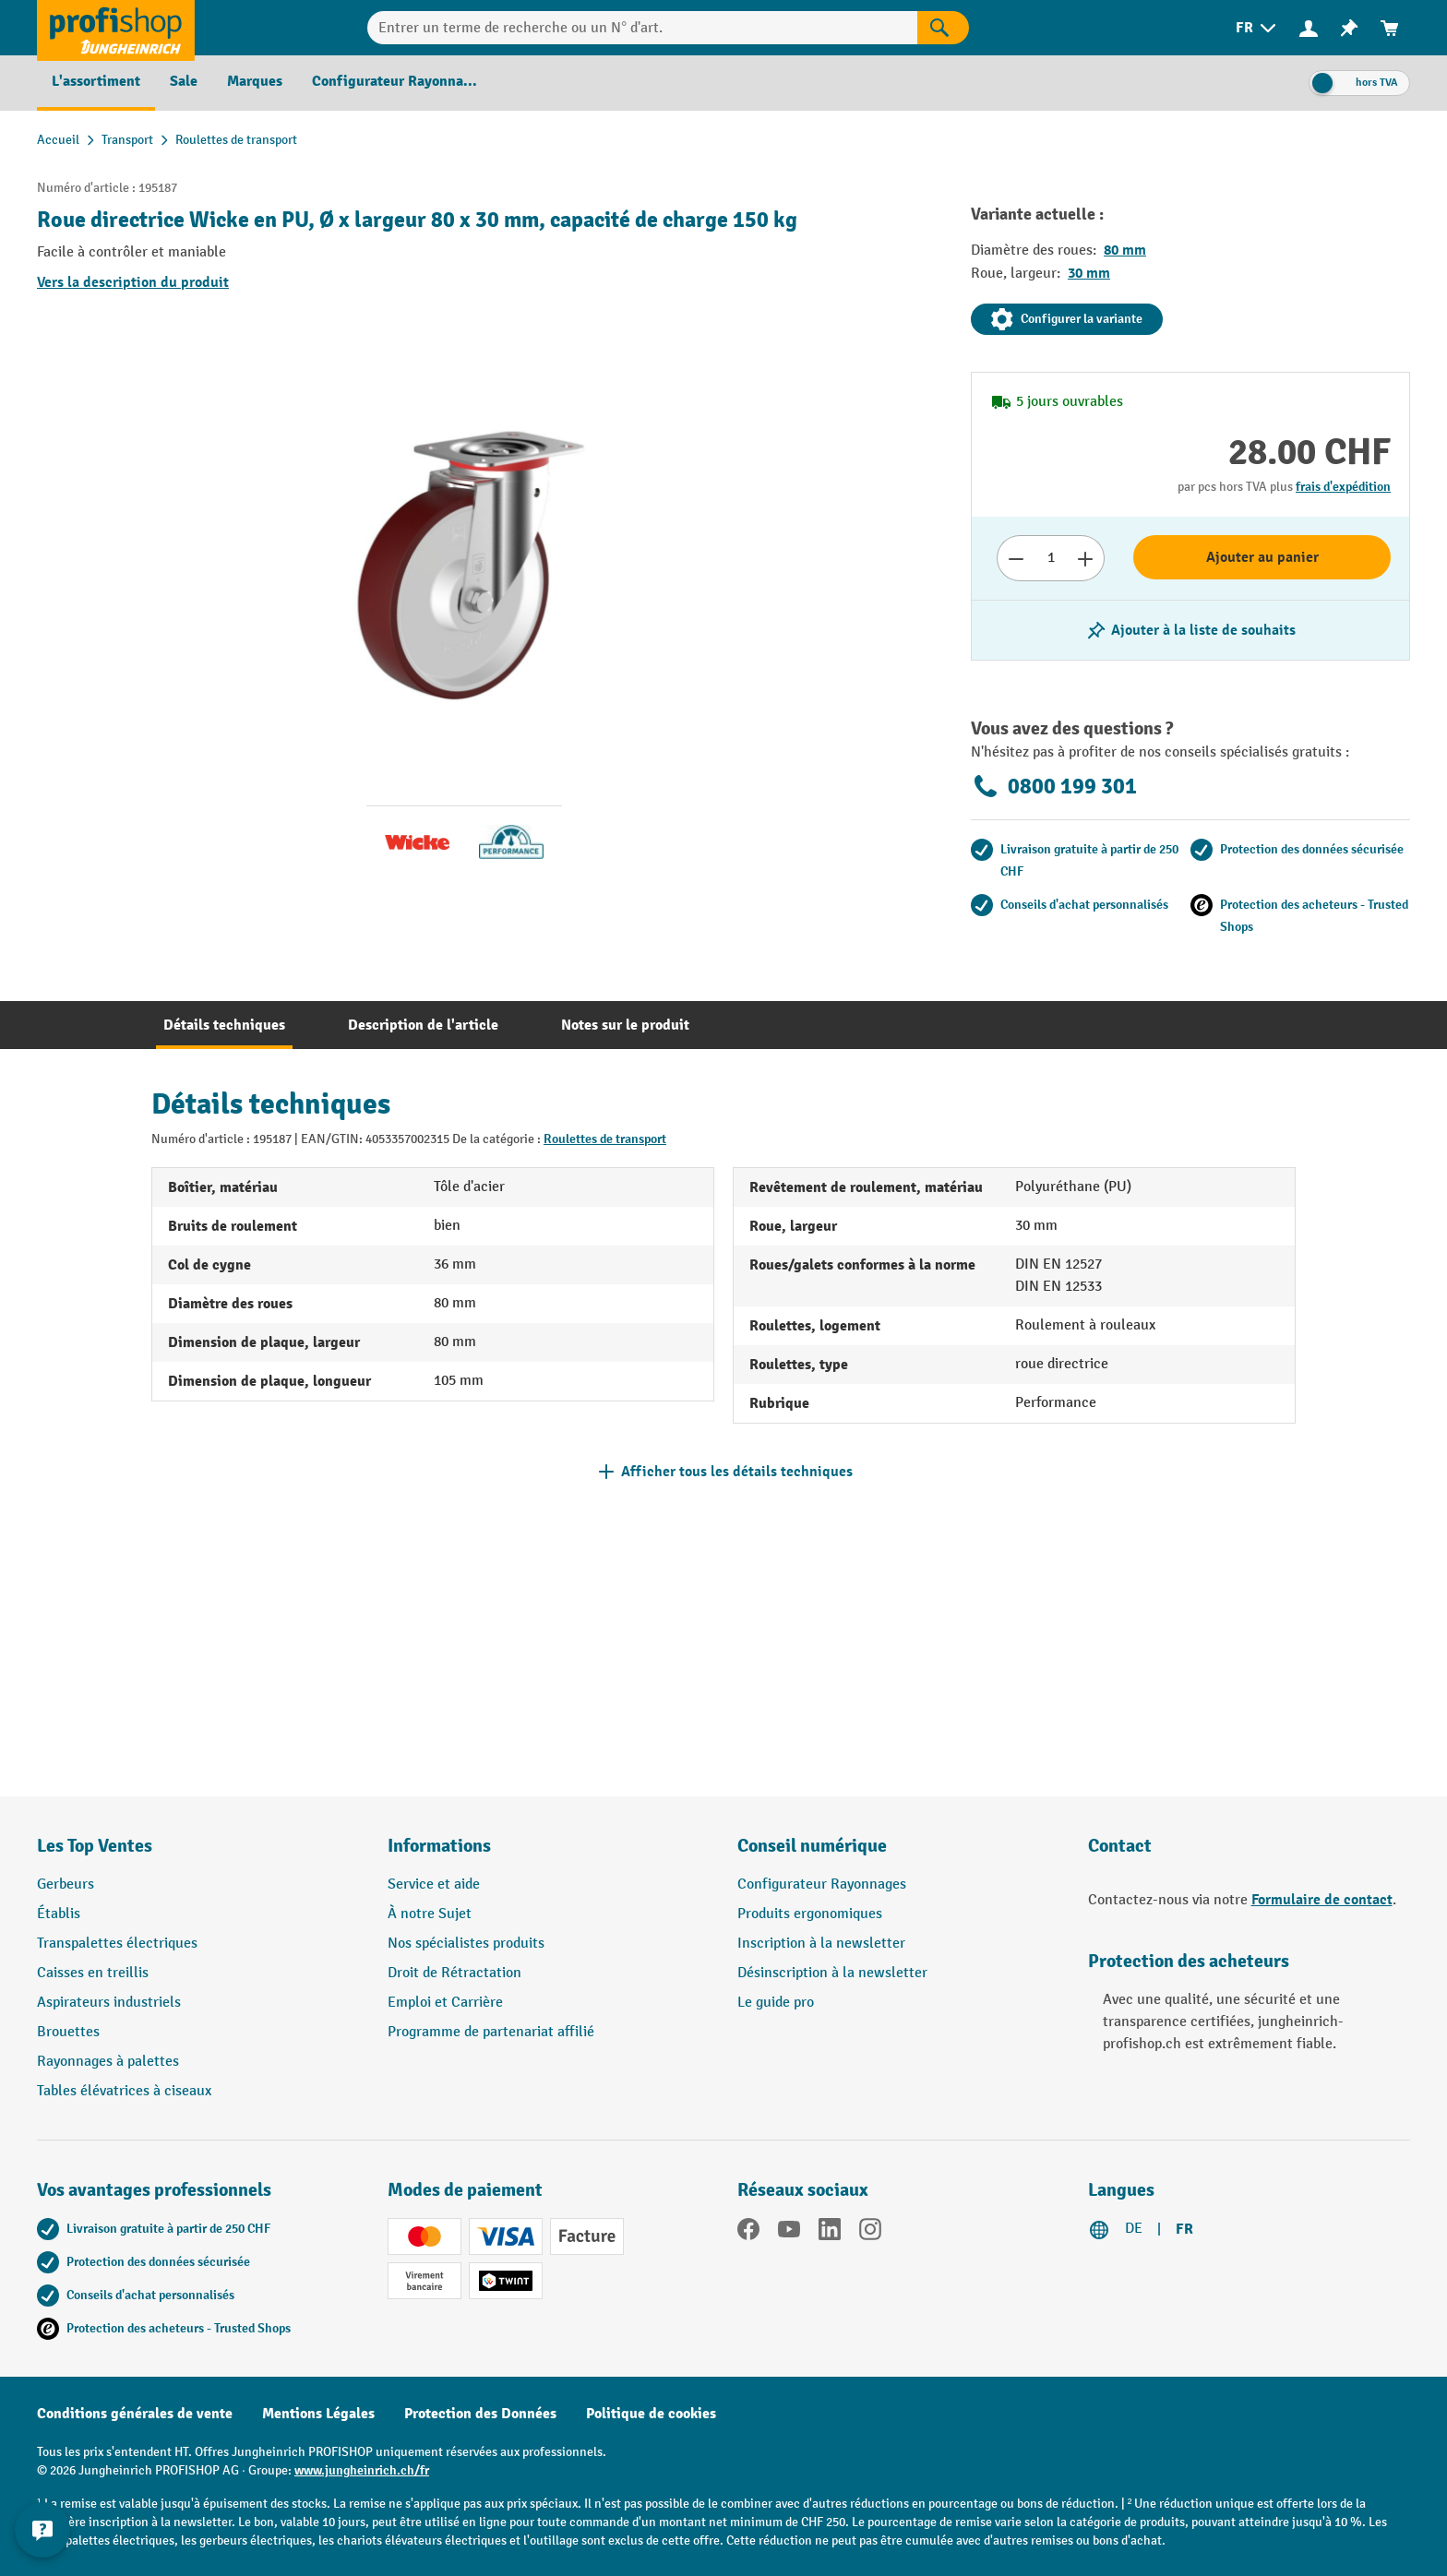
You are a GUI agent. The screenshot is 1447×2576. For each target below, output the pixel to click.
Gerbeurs (65, 1884)
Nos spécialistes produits (466, 1943)
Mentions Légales (318, 2413)
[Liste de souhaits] (1349, 28)
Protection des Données (480, 2413)
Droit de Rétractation (454, 1973)
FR (1184, 2229)
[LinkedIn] (830, 2233)
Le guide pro (775, 2002)
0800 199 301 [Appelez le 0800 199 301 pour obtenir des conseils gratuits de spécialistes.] (1054, 786)
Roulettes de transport (605, 1139)
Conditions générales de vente (135, 2413)
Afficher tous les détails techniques (737, 1471)
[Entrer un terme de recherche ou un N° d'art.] (642, 27)
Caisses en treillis (93, 1973)
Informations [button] (439, 1845)
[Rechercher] (943, 27)
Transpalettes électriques (117, 1943)
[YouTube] (789, 2233)
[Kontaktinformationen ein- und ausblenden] (46, 2530)
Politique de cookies (651, 2413)
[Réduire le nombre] (1015, 558)
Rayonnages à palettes (108, 2061)
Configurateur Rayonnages (821, 1884)
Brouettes (68, 2032)
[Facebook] (748, 2233)
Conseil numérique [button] (812, 1845)
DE (1133, 2228)
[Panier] (1389, 28)
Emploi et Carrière (445, 2002)
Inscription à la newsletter (821, 1943)
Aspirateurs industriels (109, 2002)
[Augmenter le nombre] (1086, 558)
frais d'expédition (1343, 487)
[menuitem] (1257, 28)
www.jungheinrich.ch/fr (361, 2470)
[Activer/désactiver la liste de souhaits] (1190, 630)
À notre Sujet (430, 1914)
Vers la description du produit (133, 282)
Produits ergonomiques (809, 1914)
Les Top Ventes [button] (94, 1845)
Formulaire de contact (1322, 1899)
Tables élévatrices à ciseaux (124, 2091)
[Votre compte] (1308, 28)
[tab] (224, 1025)
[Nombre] (1050, 558)
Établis (58, 1914)
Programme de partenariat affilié (491, 2032)
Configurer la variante (1066, 319)
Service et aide (434, 1884)
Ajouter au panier (1262, 557)
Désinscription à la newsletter (832, 1973)
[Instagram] (870, 2233)
